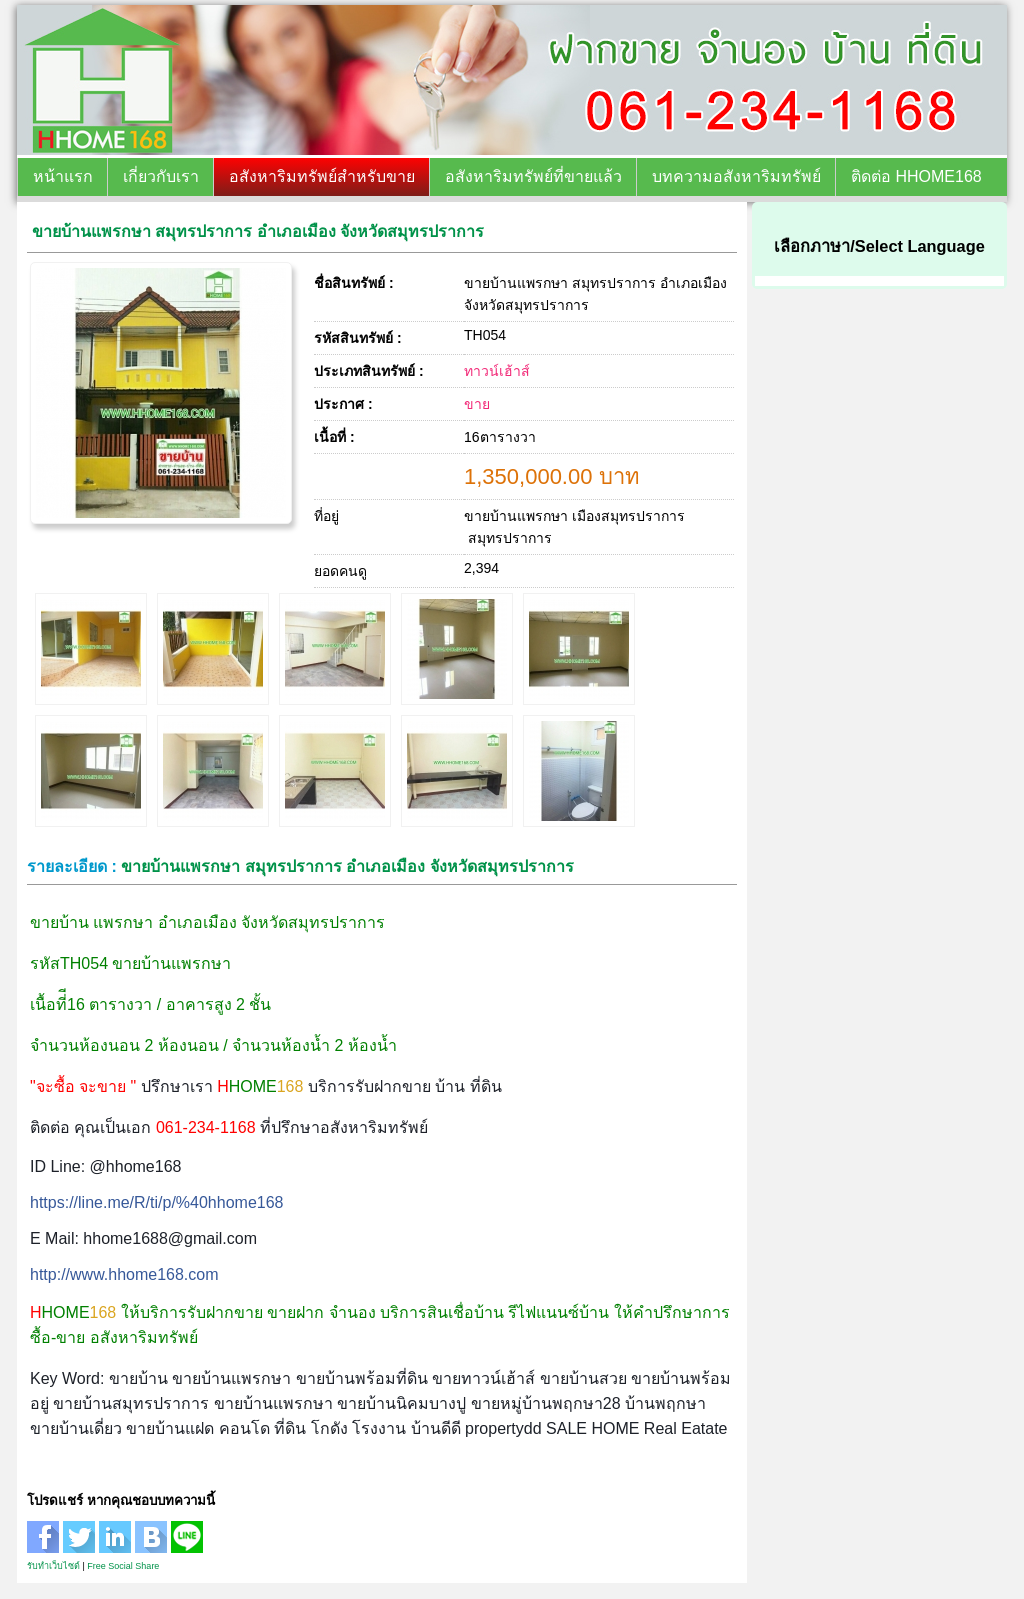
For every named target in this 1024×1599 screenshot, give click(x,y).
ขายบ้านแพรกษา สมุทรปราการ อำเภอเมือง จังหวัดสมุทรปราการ (258, 231)
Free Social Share (123, 1566)
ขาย (477, 404)
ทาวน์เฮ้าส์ (497, 371)
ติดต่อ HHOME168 (916, 176)
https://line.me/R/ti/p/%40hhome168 (156, 1202)
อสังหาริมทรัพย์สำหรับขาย (322, 176)
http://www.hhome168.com (124, 1274)
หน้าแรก (63, 176)
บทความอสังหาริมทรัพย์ (736, 176)
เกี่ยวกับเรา (161, 176)
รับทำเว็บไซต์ (53, 1566)
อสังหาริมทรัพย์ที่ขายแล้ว (533, 176)
